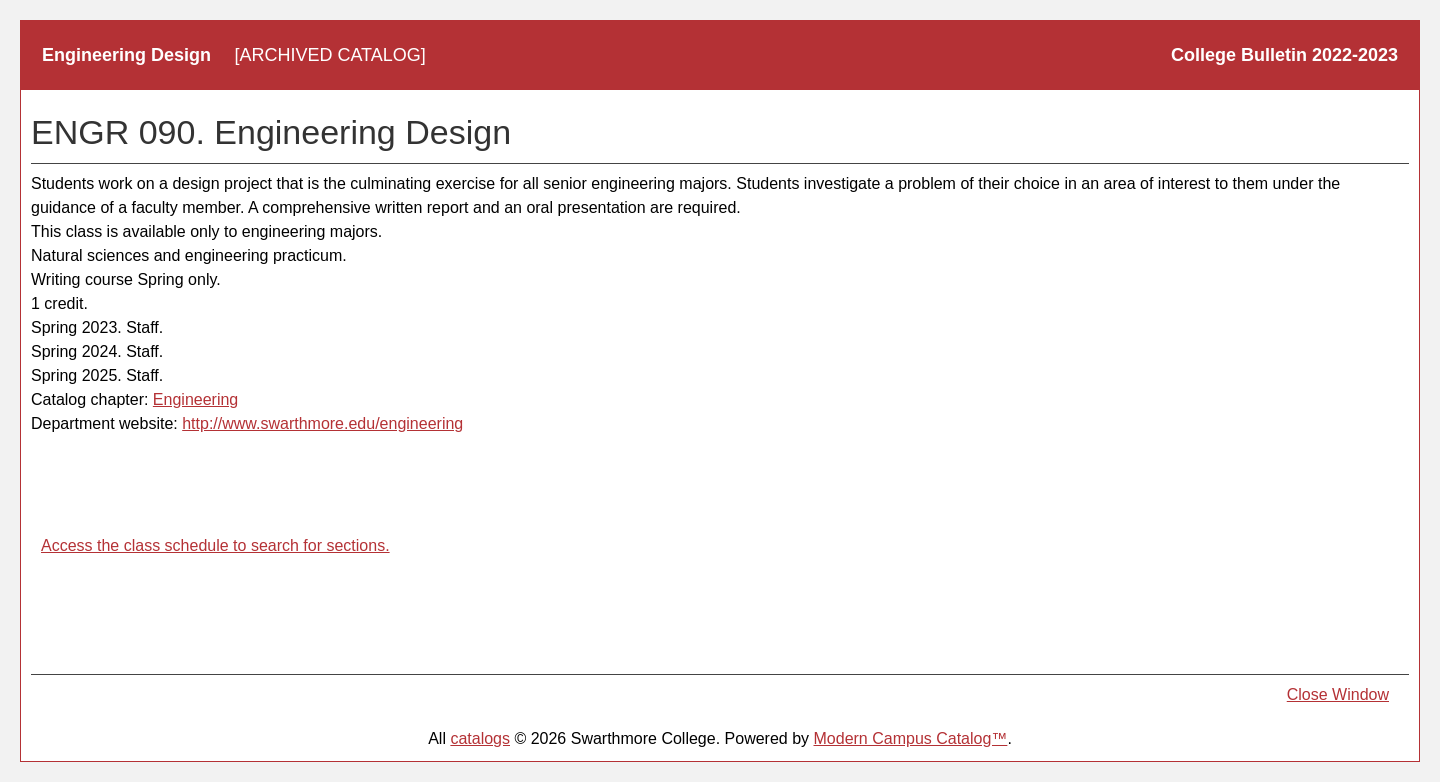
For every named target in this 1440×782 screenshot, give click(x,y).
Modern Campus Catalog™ (911, 738)
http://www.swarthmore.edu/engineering (322, 423)
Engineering (195, 399)
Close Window (1338, 694)
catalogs (480, 738)
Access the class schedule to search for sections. (215, 545)
